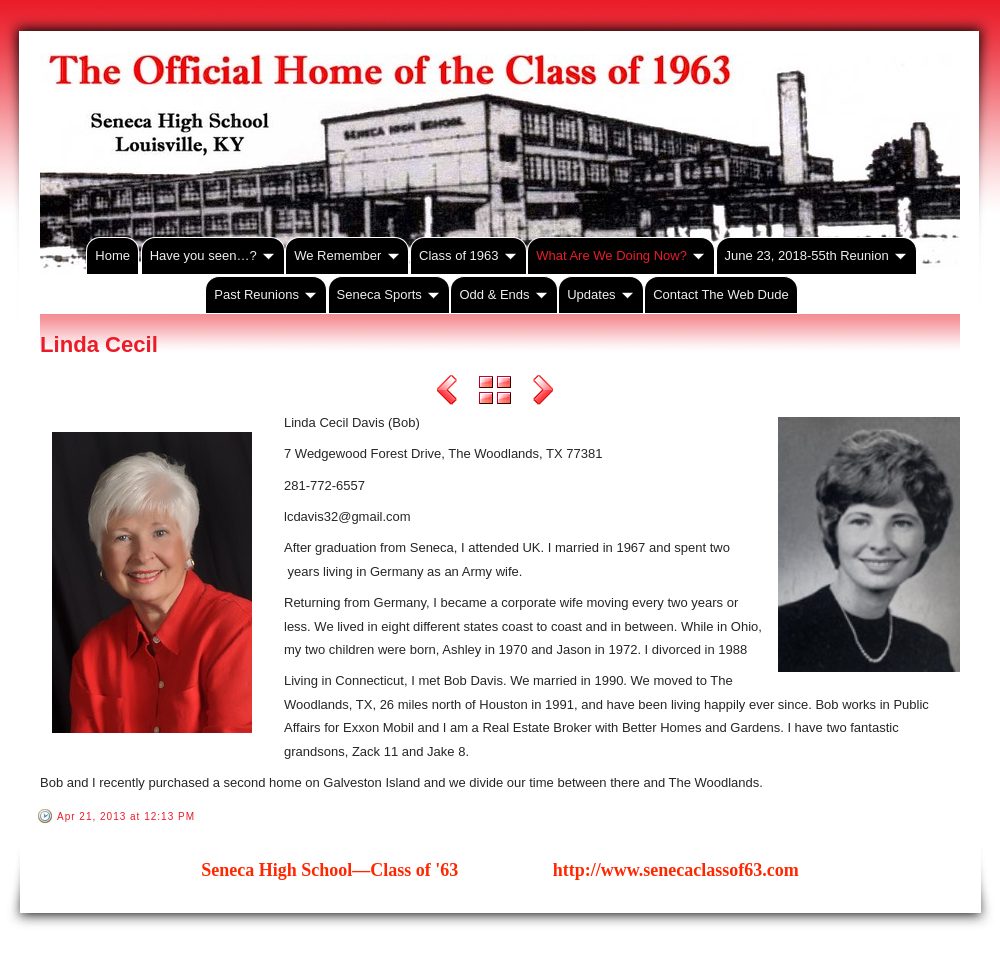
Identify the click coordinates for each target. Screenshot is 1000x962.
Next (543, 393)
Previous (447, 393)
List (495, 393)
